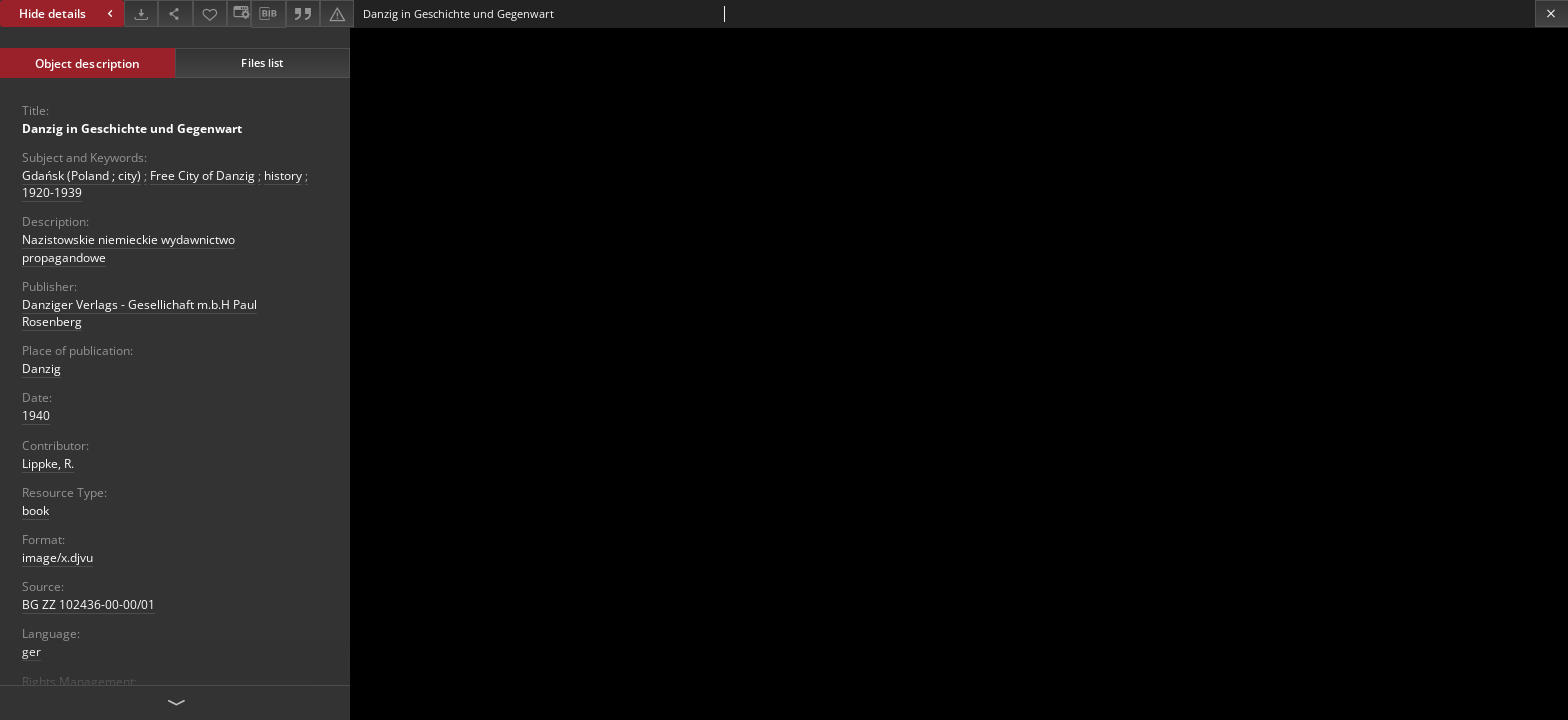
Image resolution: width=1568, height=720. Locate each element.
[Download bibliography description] (268, 14)
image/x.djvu (57, 557)
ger (31, 651)
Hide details (68, 13)
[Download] (141, 13)
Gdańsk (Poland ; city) (81, 175)
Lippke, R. (48, 463)
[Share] (175, 13)
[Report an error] (337, 13)
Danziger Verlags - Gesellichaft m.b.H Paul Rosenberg (139, 313)
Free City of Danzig (202, 175)
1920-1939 (52, 192)
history (283, 175)
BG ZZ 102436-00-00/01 (88, 604)
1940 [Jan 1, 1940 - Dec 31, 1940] (36, 415)
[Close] (1551, 13)
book (35, 510)
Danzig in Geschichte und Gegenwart (132, 128)
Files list (262, 62)
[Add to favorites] (210, 13)
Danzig (41, 368)
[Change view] (239, 13)
